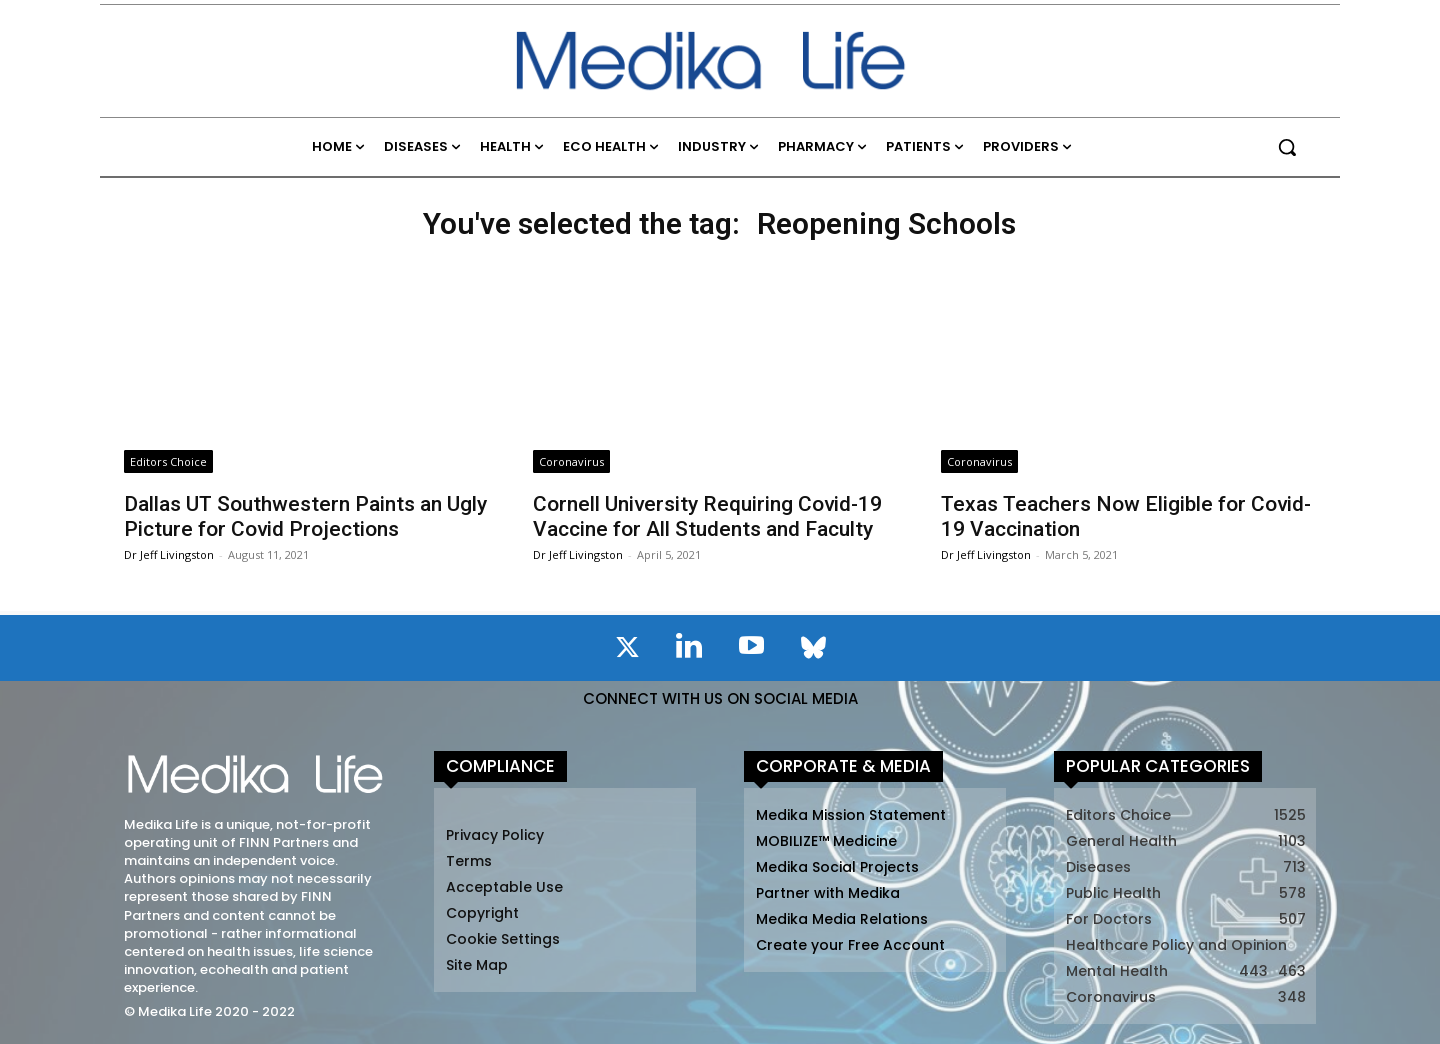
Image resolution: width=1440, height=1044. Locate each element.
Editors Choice (168, 461)
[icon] (627, 651)
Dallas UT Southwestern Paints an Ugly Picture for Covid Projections (305, 516)
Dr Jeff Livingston (169, 554)
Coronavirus (571, 461)
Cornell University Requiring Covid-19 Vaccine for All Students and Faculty (707, 516)
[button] (1287, 147)
